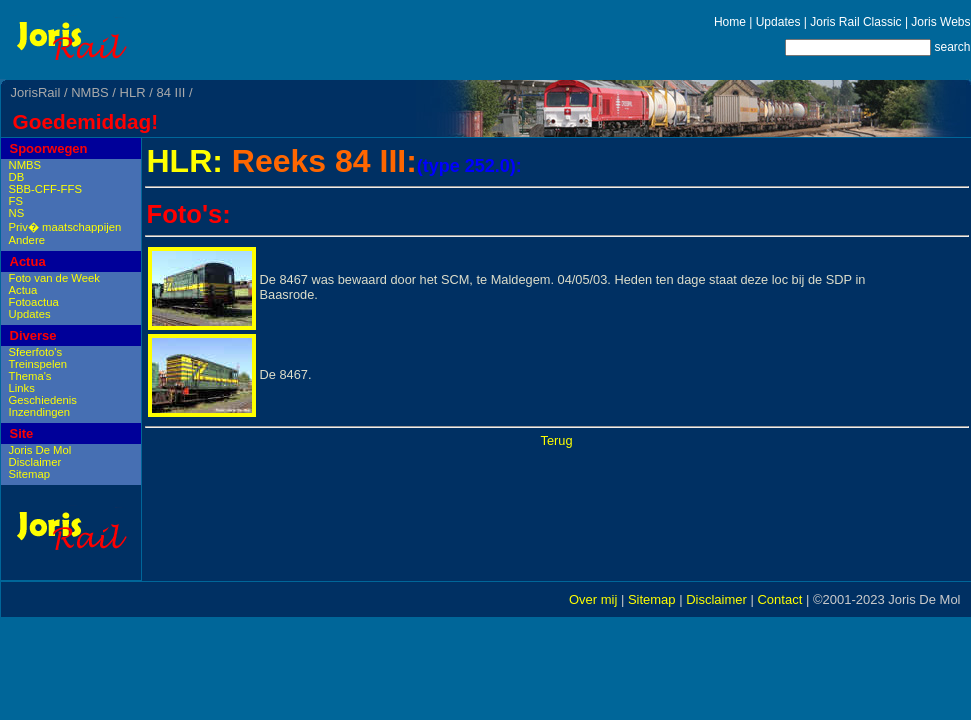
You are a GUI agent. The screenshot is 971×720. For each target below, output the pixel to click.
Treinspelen (38, 364)
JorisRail (36, 92)
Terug (556, 440)
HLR (133, 92)
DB (17, 177)
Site (22, 433)
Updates (778, 22)
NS (17, 213)
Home (730, 22)
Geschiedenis (43, 400)
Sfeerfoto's (36, 352)
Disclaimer (35, 462)
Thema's (30, 376)
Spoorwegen (49, 148)
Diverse (33, 335)
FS (16, 201)
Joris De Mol (40, 450)
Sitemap (29, 474)
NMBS (90, 92)
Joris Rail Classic (855, 22)
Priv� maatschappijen (65, 227)
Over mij (593, 599)
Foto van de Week (54, 278)
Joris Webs (940, 22)
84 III (170, 92)
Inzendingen (40, 412)
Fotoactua (34, 302)
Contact (779, 599)
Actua (28, 261)
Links (22, 388)
